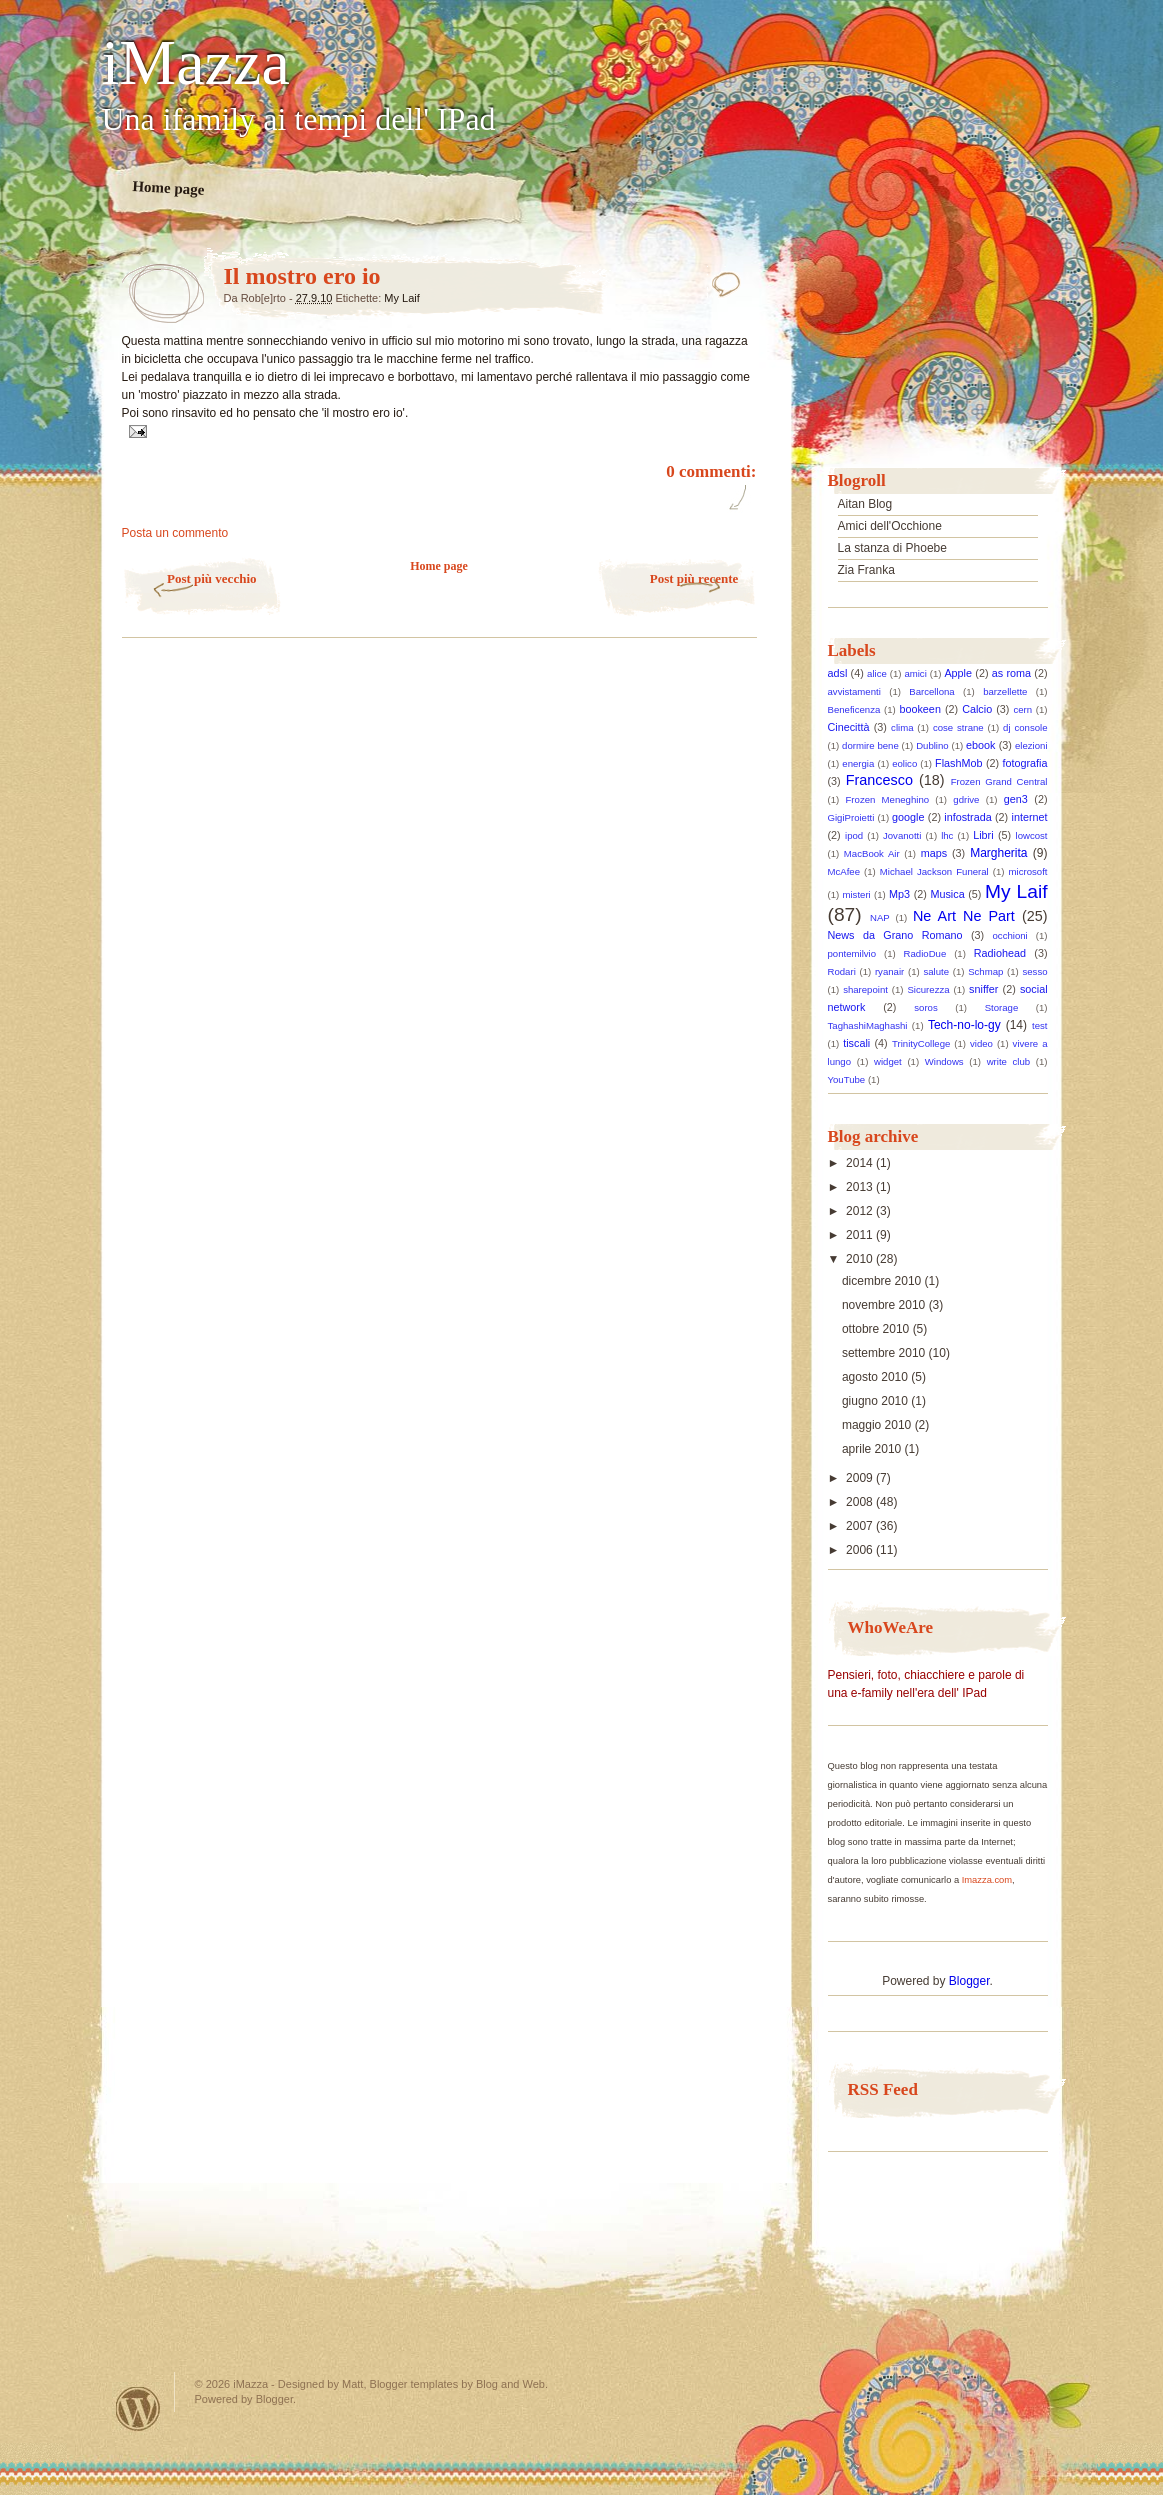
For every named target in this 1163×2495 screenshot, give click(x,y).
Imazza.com (987, 1880)
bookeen (919, 709)
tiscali (856, 1043)
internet (1030, 817)
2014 (861, 1163)
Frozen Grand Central (999, 781)
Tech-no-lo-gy (964, 1025)
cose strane (958, 727)
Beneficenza (854, 709)
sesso (1034, 971)
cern (1022, 709)
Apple (958, 673)
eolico (904, 763)
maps (934, 853)
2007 (861, 1526)
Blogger (969, 1981)
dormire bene (870, 745)
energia (858, 763)
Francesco (879, 780)
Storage (1002, 1007)
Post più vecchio (212, 578)
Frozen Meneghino (887, 799)
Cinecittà (849, 727)
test (1039, 1025)
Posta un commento (175, 533)
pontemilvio (852, 953)
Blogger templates (414, 2384)
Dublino (932, 745)
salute (936, 971)
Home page (168, 188)
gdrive (966, 799)
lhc (947, 835)
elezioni (1031, 745)
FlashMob (958, 763)
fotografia (1025, 763)
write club (1008, 1061)
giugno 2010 (876, 1401)
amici (915, 673)
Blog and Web (510, 2384)
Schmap (985, 971)
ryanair (889, 971)
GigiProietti (851, 817)
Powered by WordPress (138, 2408)
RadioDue (925, 953)
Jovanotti (902, 835)
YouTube (847, 1079)
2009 (861, 1478)
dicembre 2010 (883, 1281)
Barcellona (931, 691)
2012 (861, 1211)
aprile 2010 (873, 1449)
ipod (854, 835)
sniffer (983, 989)
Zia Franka (866, 570)
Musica (947, 894)
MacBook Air (872, 853)
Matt (352, 2384)
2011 (861, 1235)
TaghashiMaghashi (868, 1025)
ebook (980, 745)
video (981, 1043)
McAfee (844, 871)
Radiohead (1000, 953)
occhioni (1010, 935)
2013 (861, 1187)
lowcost (1032, 835)
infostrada (967, 817)
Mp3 (899, 894)
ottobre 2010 (877, 1329)
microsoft (1028, 871)
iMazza (196, 63)
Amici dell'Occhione (890, 526)
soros (925, 1007)
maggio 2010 (878, 1425)
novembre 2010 (885, 1305)
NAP (880, 917)
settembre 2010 (885, 1353)
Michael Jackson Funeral (934, 871)
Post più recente (694, 578)
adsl (838, 673)
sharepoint (865, 989)
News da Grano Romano (895, 935)
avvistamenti (854, 691)
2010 (861, 1259)
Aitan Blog (865, 504)
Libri (983, 835)
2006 (861, 1550)
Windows (944, 1061)
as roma (1011, 673)
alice (877, 673)
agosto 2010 (876, 1377)
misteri (857, 894)
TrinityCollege (921, 1043)
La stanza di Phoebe (892, 548)
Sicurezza (928, 989)
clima (902, 727)
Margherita (998, 853)
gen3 (1016, 799)
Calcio (977, 709)
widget (888, 1061)
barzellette (1005, 691)
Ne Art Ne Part (964, 916)
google (908, 817)
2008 (861, 1502)
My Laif (401, 298)
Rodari (842, 971)
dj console (1025, 727)
